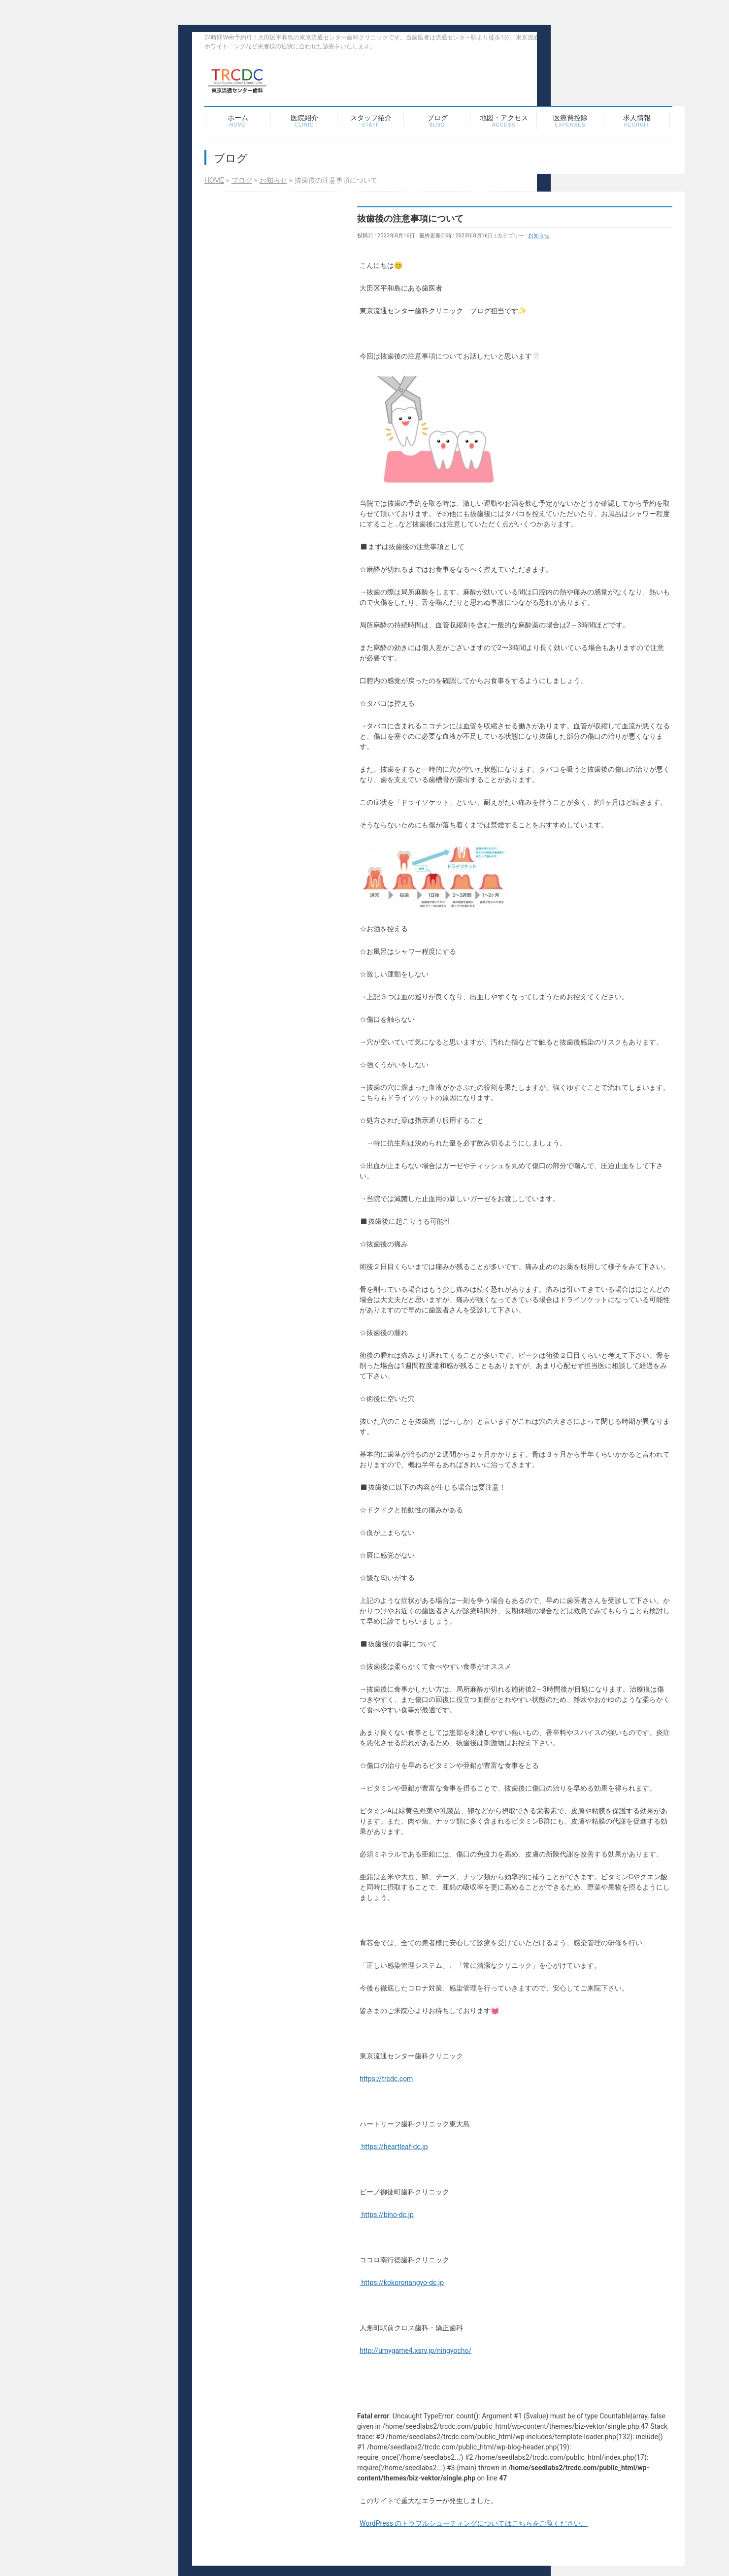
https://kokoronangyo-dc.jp (402, 2282)
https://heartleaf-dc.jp (394, 2147)
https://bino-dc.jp (387, 2214)
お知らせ (539, 235)
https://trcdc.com (386, 2079)
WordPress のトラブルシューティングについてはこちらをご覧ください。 (474, 2523)
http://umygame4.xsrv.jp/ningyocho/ (415, 2350)
